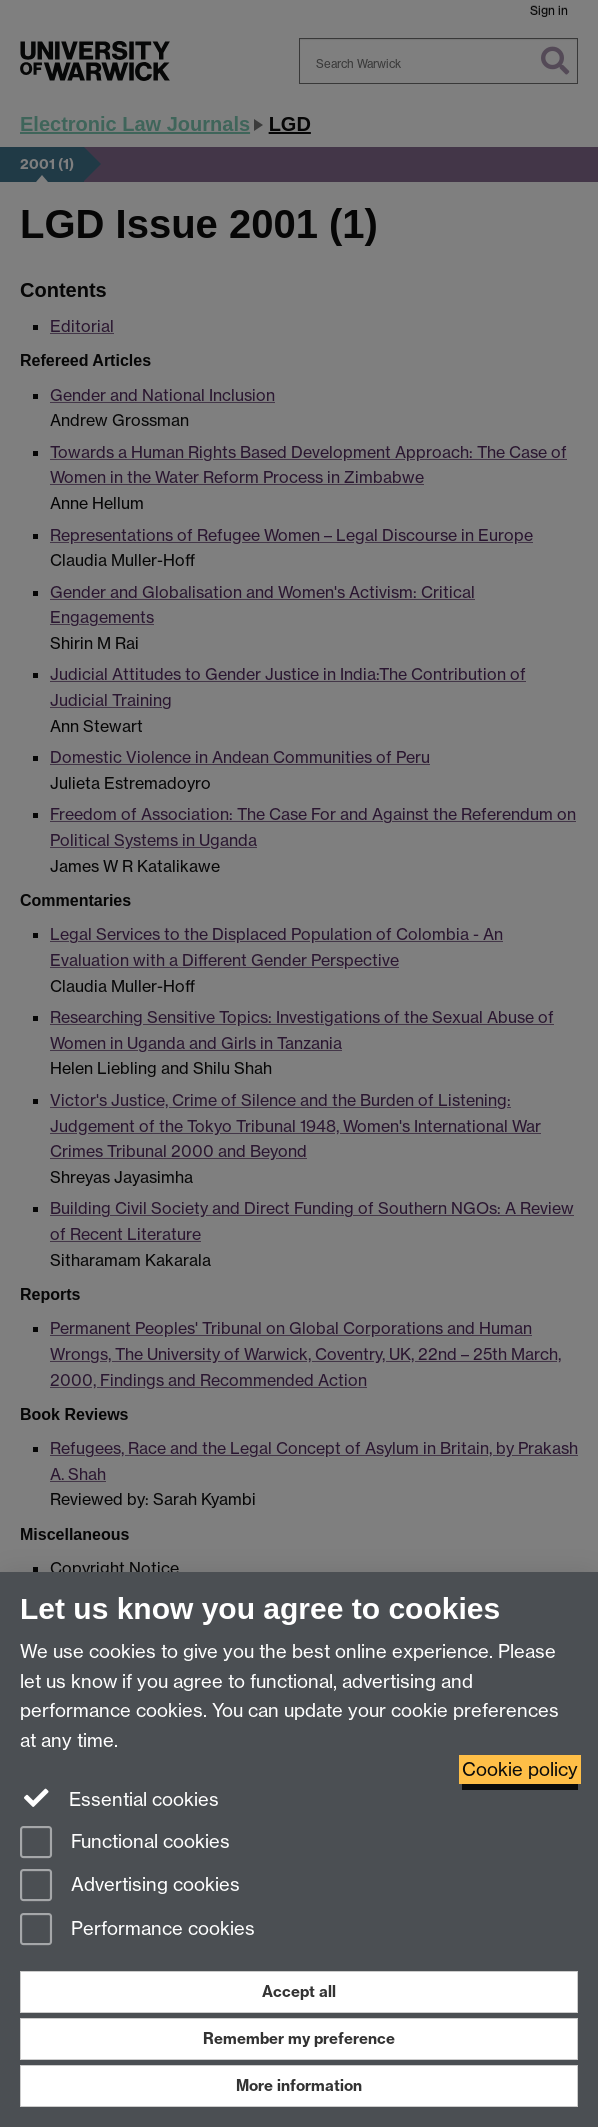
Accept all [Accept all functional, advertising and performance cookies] (299, 1991)
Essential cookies (119, 1798)
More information (299, 2085)
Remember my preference (299, 2038)
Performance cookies (137, 1930)
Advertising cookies (130, 1886)
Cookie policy (520, 1769)
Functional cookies (125, 1843)
